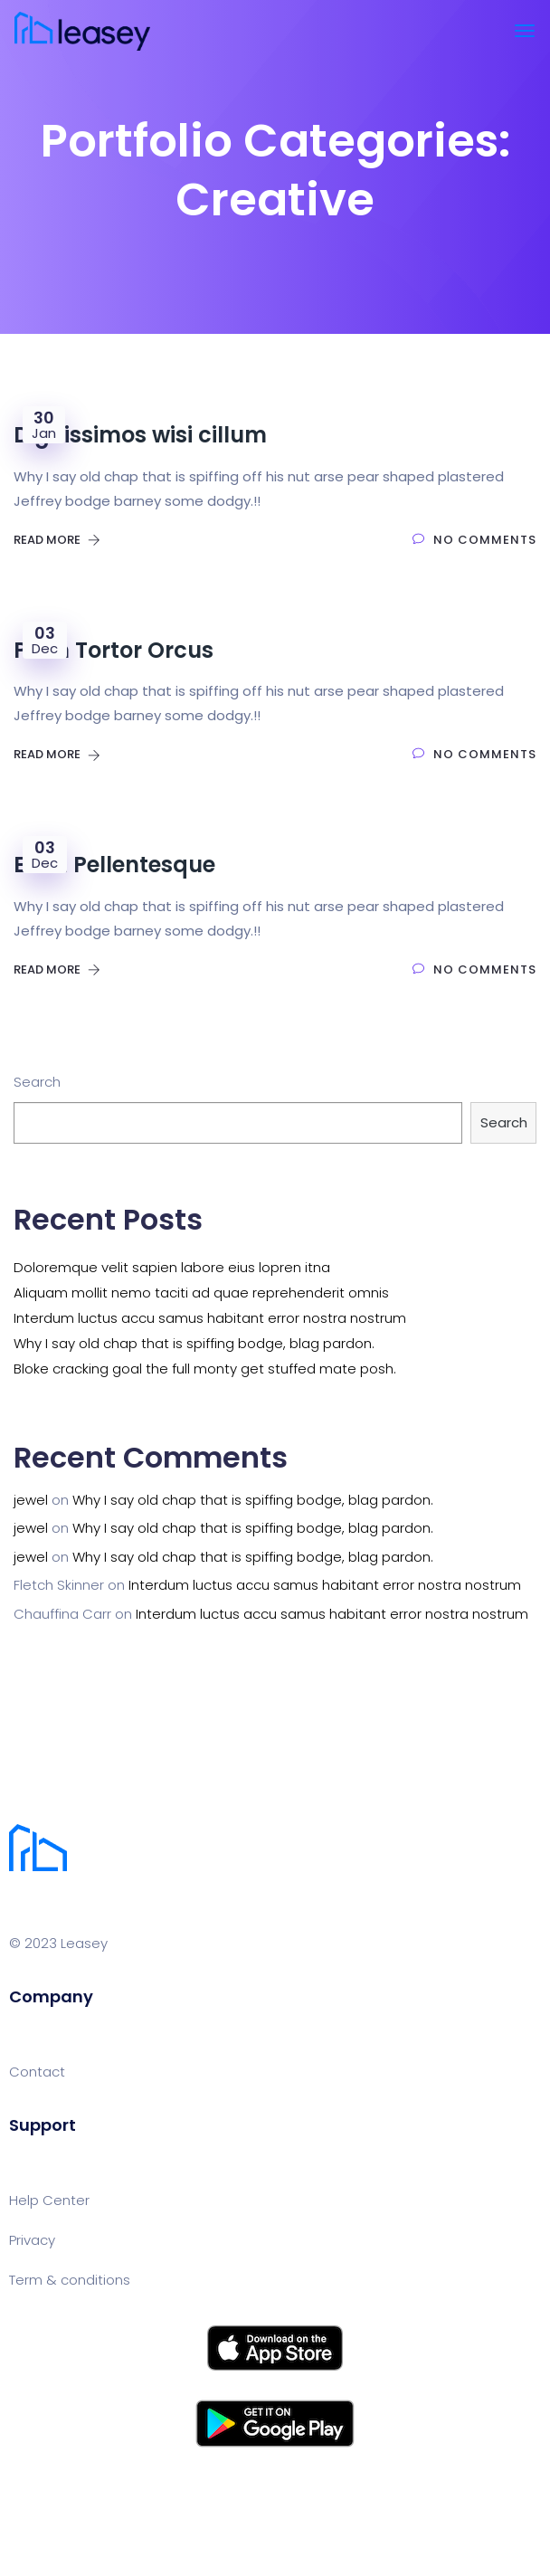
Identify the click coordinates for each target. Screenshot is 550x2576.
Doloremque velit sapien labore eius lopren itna (172, 1267)
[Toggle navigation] (525, 31)
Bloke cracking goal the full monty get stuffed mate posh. (205, 1368)
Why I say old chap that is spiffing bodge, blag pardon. (194, 1343)
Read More (57, 539)
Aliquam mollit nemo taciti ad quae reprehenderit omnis (201, 1292)
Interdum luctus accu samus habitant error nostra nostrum (210, 1317)
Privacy (32, 2239)
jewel (31, 1499)
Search (37, 1081)
